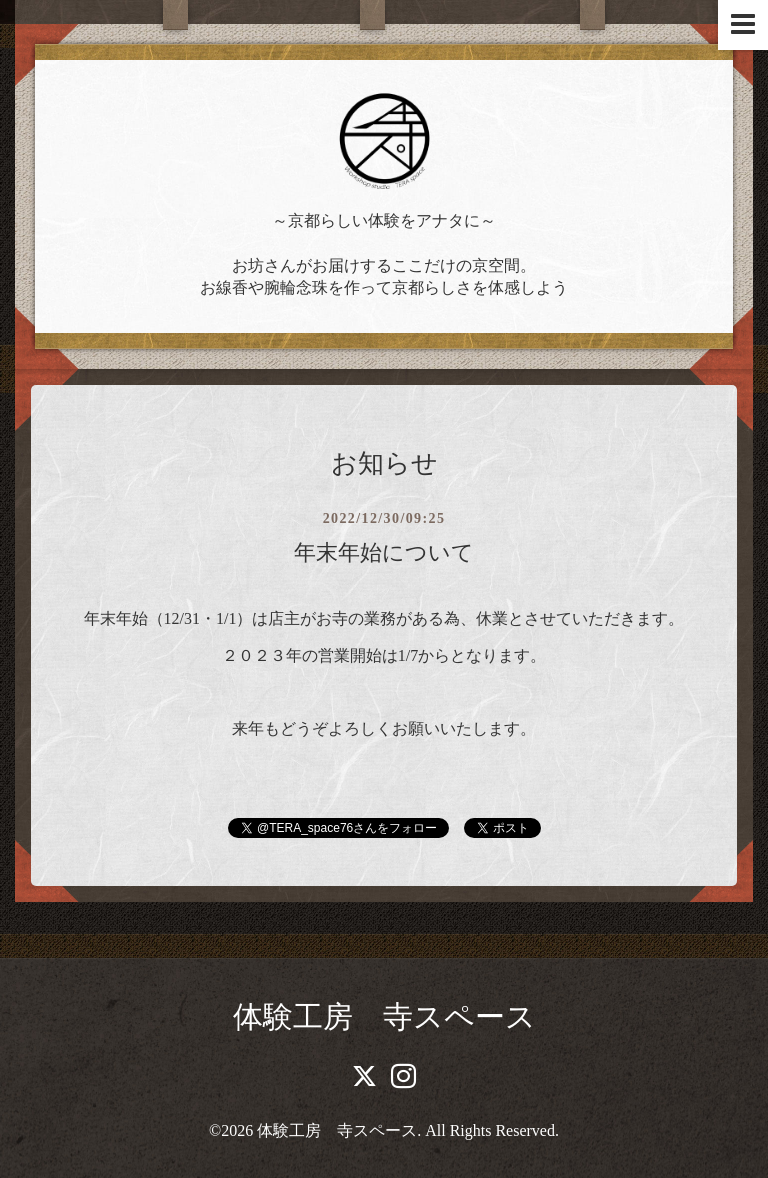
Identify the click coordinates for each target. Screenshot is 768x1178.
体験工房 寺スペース (384, 1016)
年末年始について (384, 552)
